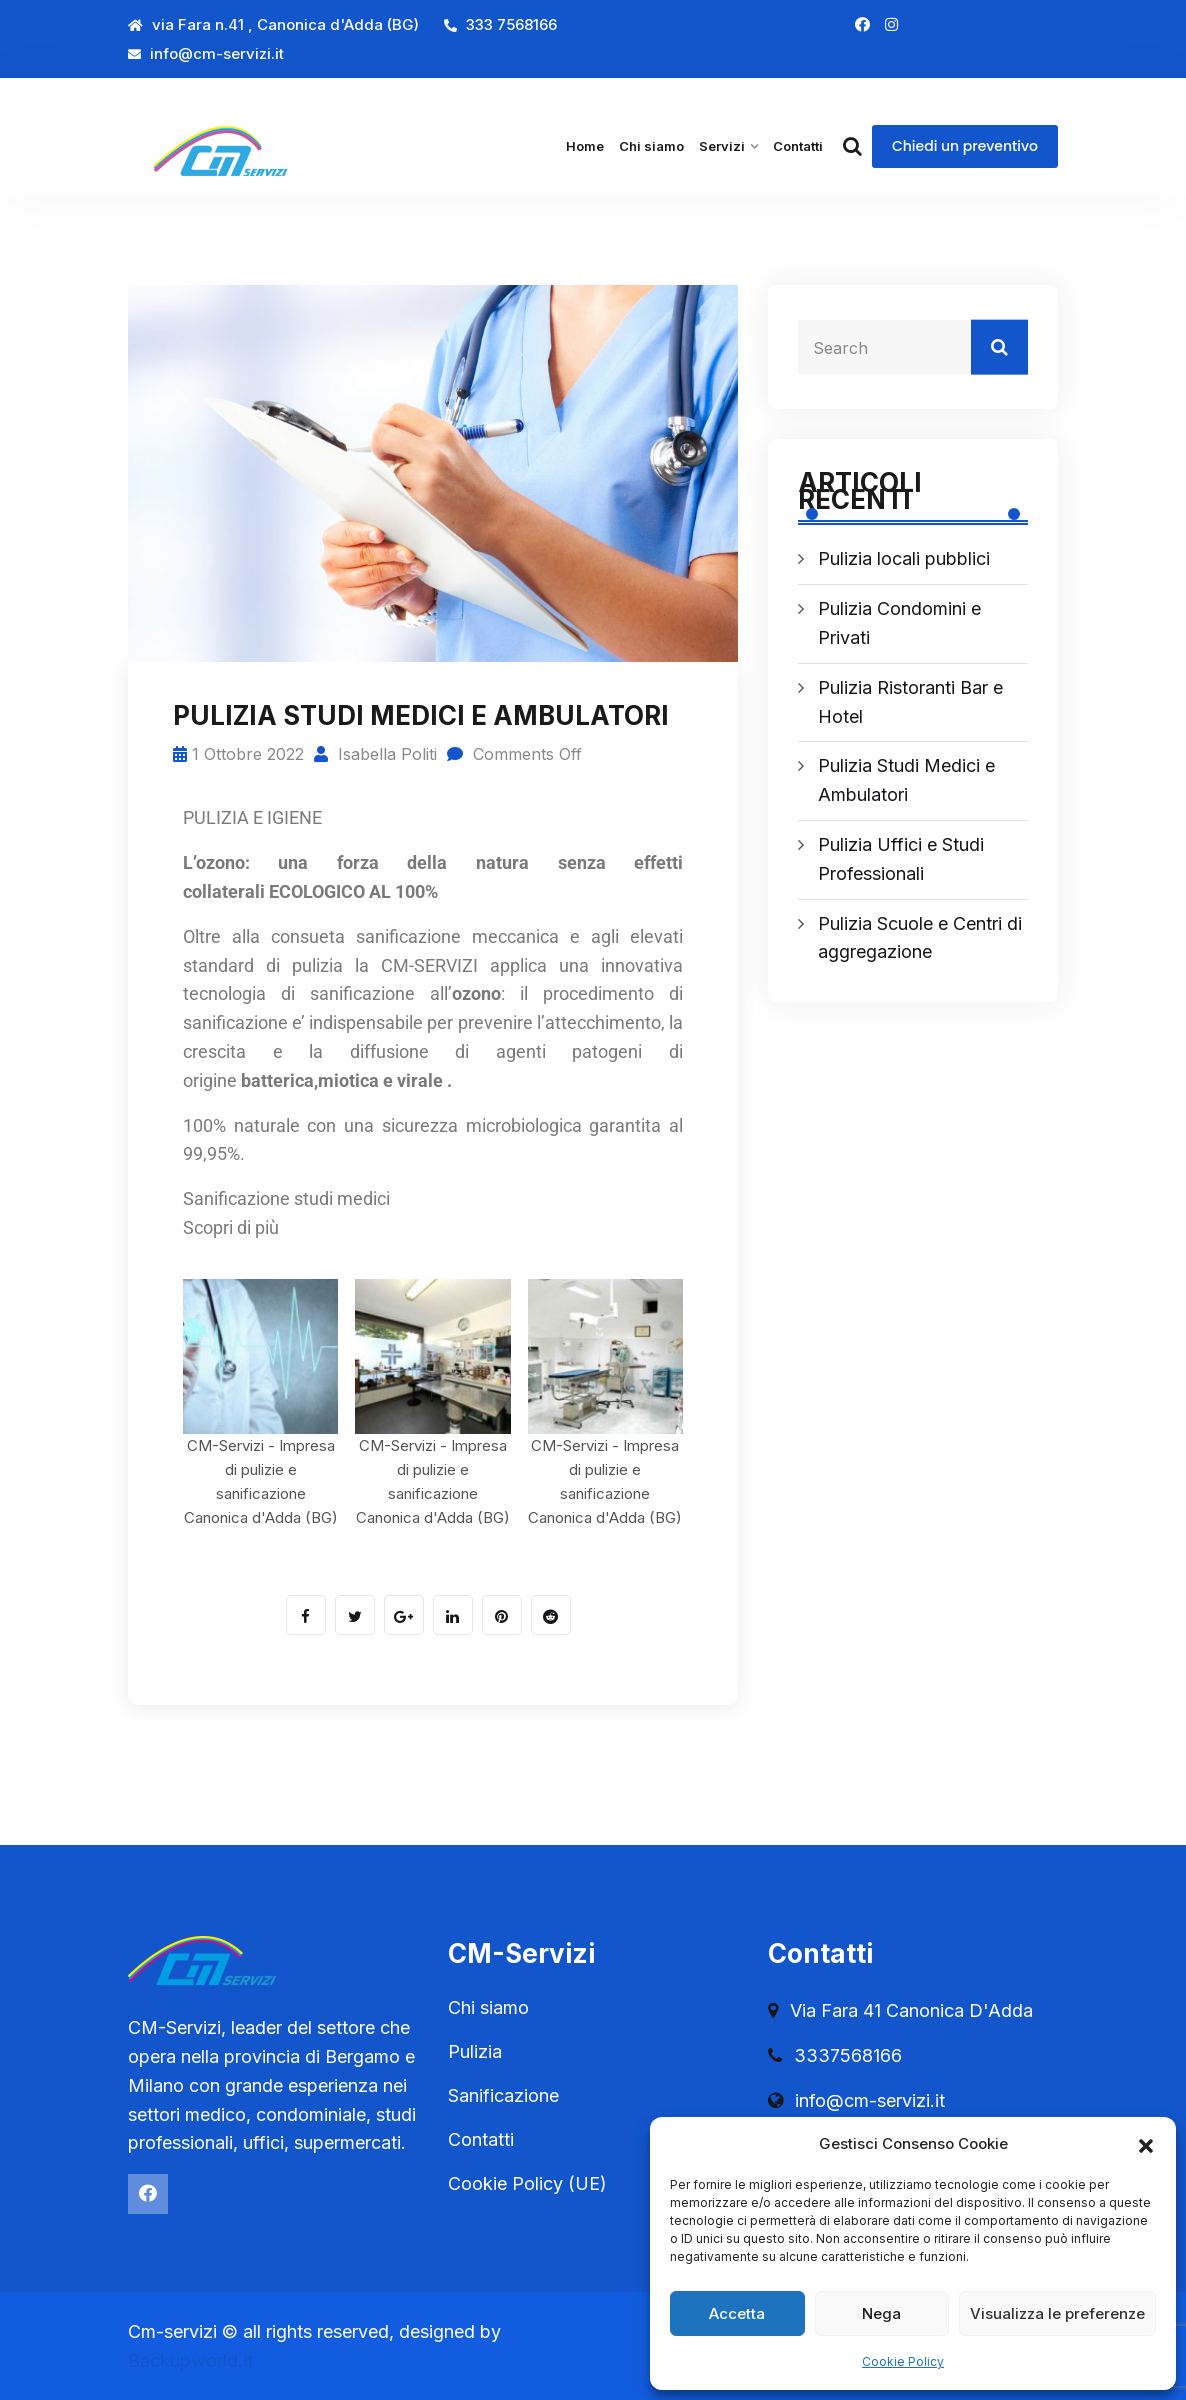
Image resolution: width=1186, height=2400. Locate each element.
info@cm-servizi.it (206, 53)
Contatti (798, 146)
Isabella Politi (375, 754)
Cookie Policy (903, 2361)
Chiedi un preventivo (965, 146)
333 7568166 (500, 24)
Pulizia (475, 2051)
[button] (1146, 2144)
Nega (881, 2313)
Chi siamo (651, 146)
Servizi (722, 146)
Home (585, 146)
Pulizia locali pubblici (904, 558)
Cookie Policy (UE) (527, 2183)
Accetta (737, 2313)
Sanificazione (503, 2095)
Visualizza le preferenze (1057, 2313)
